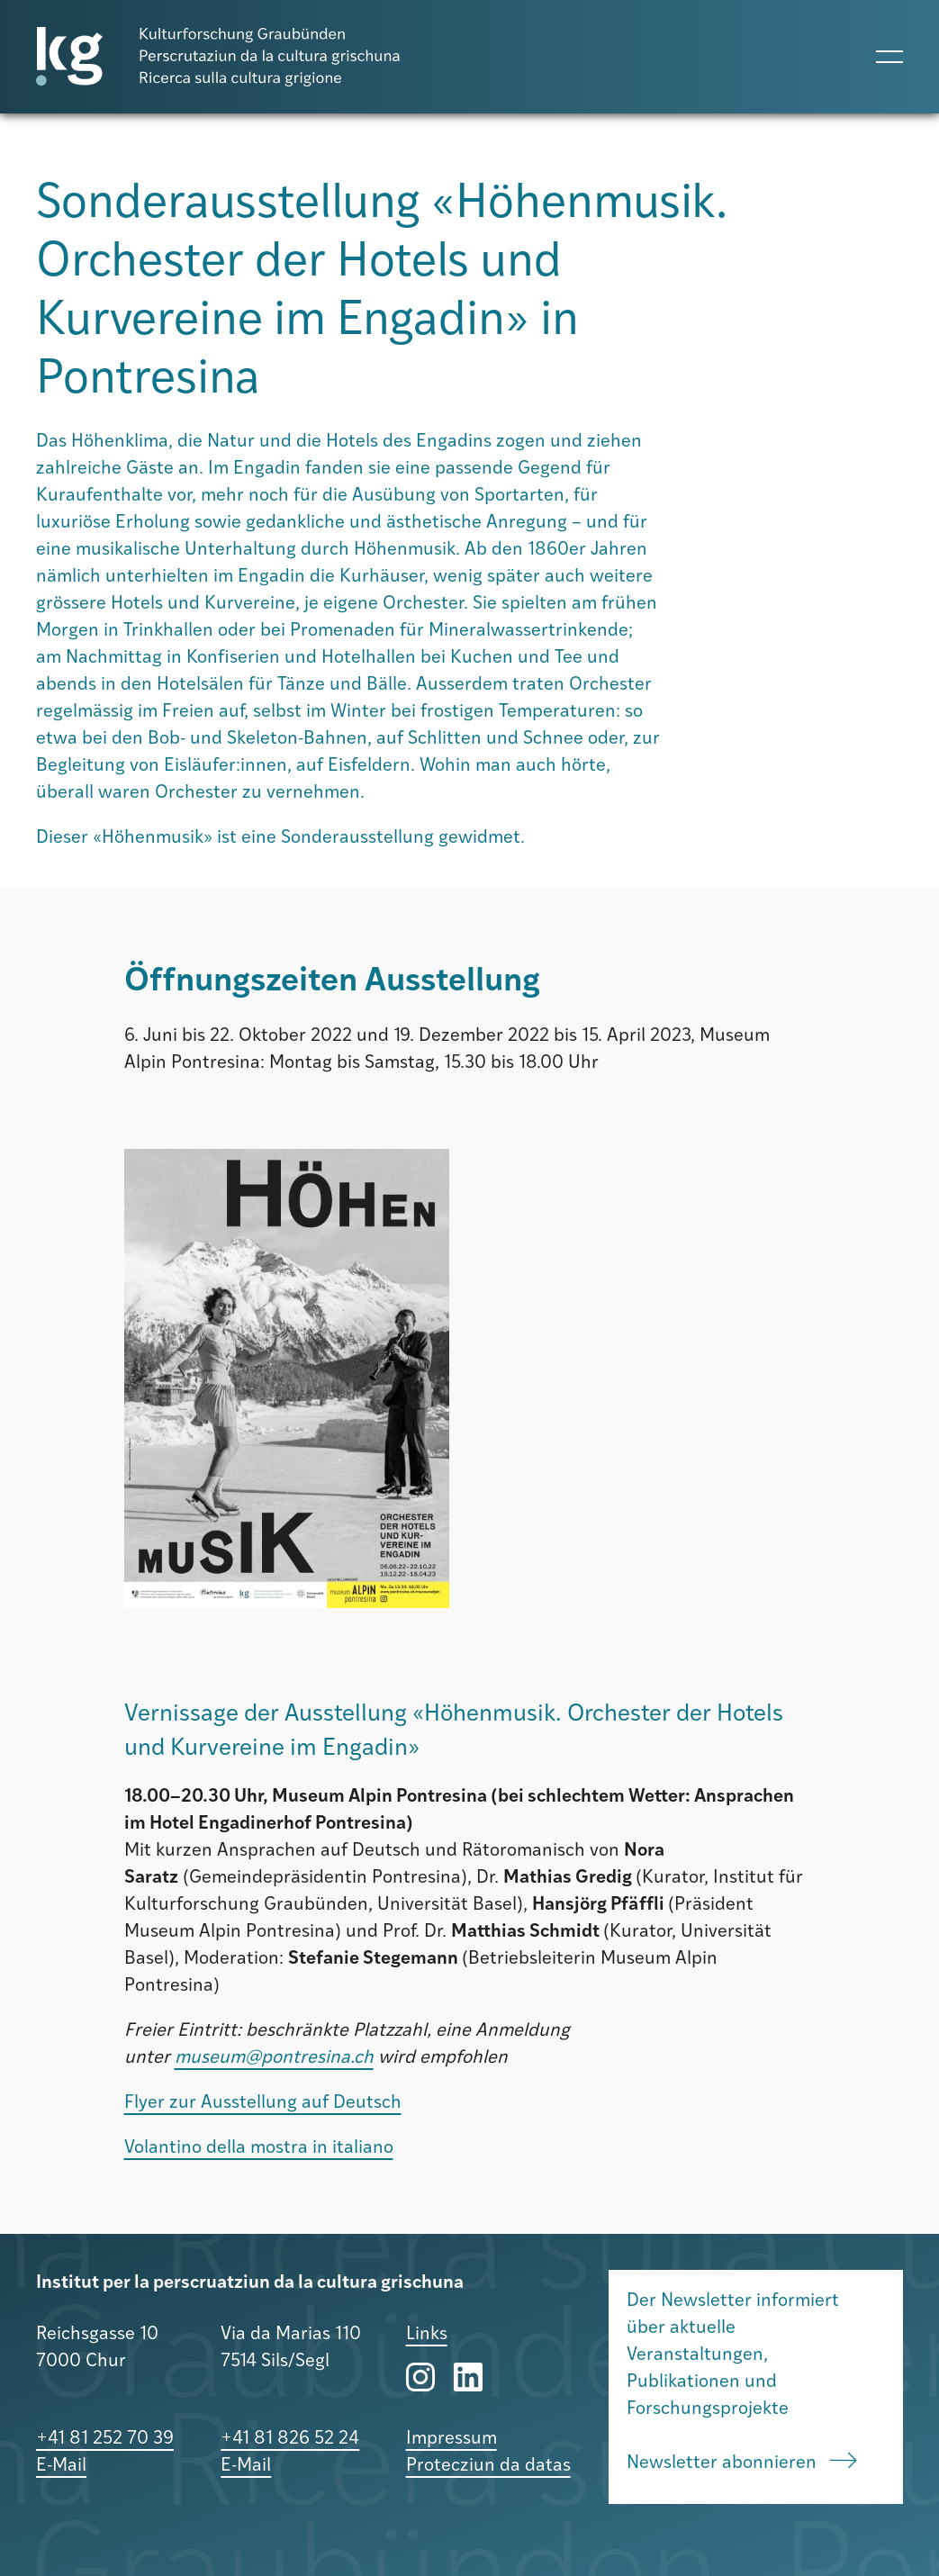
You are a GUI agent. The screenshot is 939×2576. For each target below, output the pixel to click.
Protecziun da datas (488, 2466)
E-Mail (61, 2466)
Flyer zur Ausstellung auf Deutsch (263, 2103)
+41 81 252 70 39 (105, 2439)
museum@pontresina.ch (274, 2058)
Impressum (451, 2439)
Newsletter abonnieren (742, 2462)
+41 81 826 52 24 (290, 2439)
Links (426, 2335)
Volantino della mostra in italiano (258, 2148)
